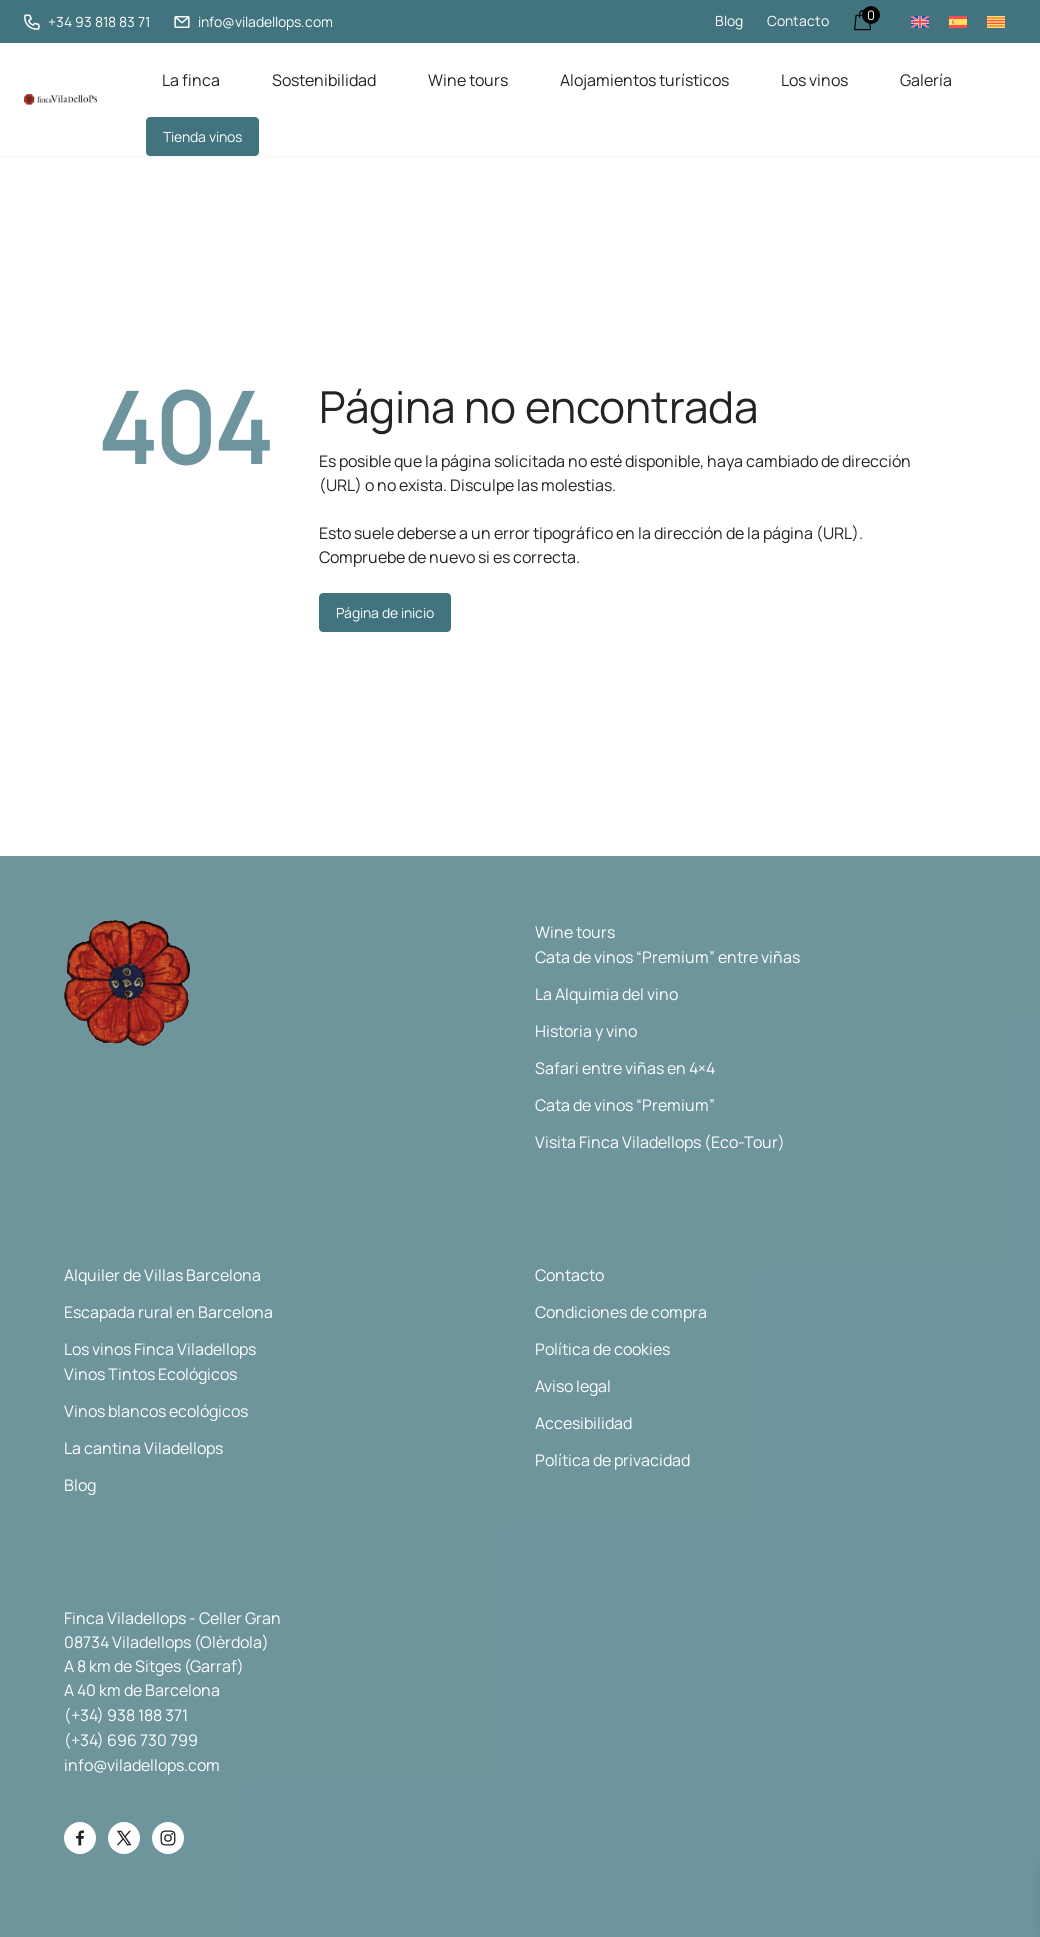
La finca (191, 79)
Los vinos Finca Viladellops (160, 1348)
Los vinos (814, 79)
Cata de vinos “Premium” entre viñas (667, 956)
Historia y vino (586, 1030)
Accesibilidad (583, 1422)
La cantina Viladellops (143, 1447)
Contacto (798, 20)
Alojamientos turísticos (644, 79)
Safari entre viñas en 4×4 (625, 1067)
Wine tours (468, 79)
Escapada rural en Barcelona (168, 1311)
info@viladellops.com (142, 1764)
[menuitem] (920, 21)
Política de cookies (602, 1348)
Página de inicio (385, 611)
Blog (729, 20)
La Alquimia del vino (606, 993)
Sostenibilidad (324, 79)
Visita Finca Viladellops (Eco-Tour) (660, 1141)
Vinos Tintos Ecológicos (150, 1373)
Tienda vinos (202, 135)
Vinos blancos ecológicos (156, 1410)
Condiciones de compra (621, 1311)
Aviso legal (573, 1385)
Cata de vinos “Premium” (625, 1104)
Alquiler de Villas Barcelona (162, 1274)
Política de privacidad (612, 1459)
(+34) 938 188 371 (126, 1714)
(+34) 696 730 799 (131, 1739)
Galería (926, 79)
